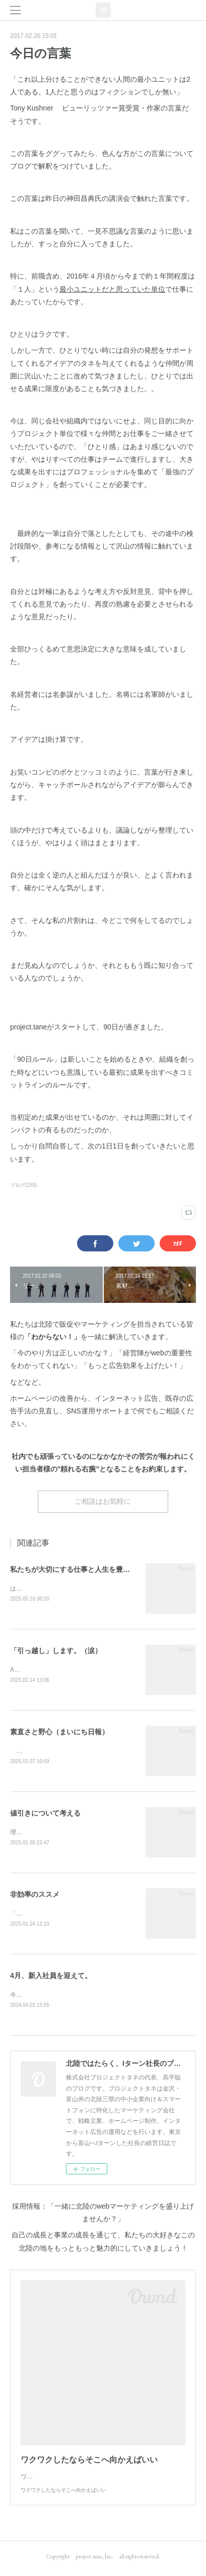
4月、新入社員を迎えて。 (51, 1979)
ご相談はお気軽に (103, 1501)
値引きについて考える (45, 1815)
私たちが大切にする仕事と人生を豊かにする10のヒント (98, 1569)
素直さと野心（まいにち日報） (59, 1733)
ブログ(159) (23, 1185)
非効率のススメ (34, 1897)
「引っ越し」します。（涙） (56, 1651)
